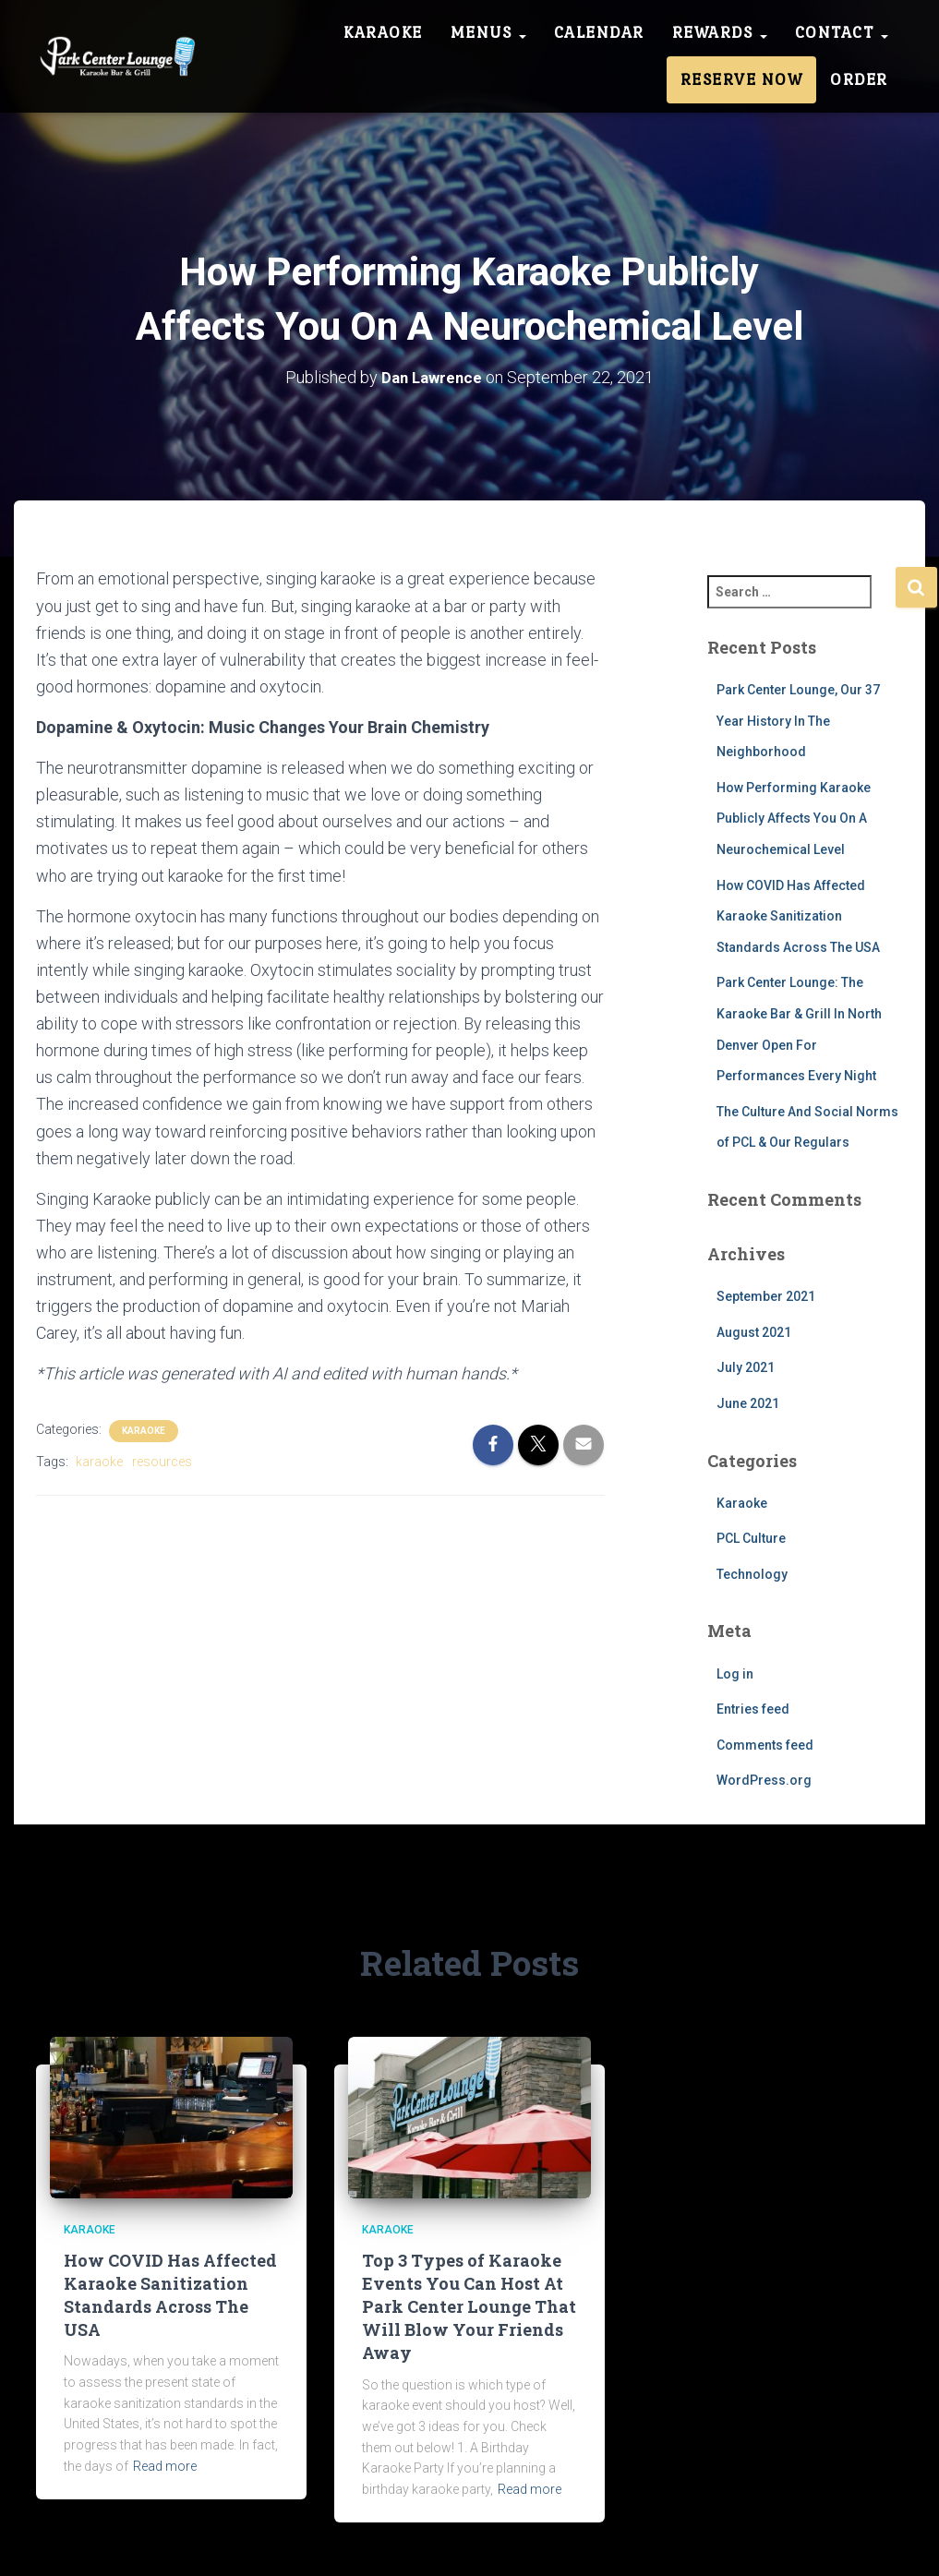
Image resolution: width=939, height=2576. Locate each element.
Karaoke (383, 32)
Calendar (599, 32)
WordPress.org (764, 1780)
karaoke (99, 1460)
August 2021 (753, 1332)
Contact (841, 32)
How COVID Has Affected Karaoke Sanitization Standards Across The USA (798, 915)
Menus (488, 32)
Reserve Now (741, 79)
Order (859, 79)
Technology (752, 1574)
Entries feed (752, 1709)
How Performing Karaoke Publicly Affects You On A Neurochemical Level (793, 818)
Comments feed (764, 1745)
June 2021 (747, 1403)
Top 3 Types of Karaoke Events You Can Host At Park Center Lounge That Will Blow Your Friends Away (469, 2307)
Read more (165, 2466)
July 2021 (745, 1367)
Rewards (719, 32)
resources (162, 1460)
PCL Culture (751, 1538)
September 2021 (765, 1296)
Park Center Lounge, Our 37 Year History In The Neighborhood (798, 720)
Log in (734, 1673)
